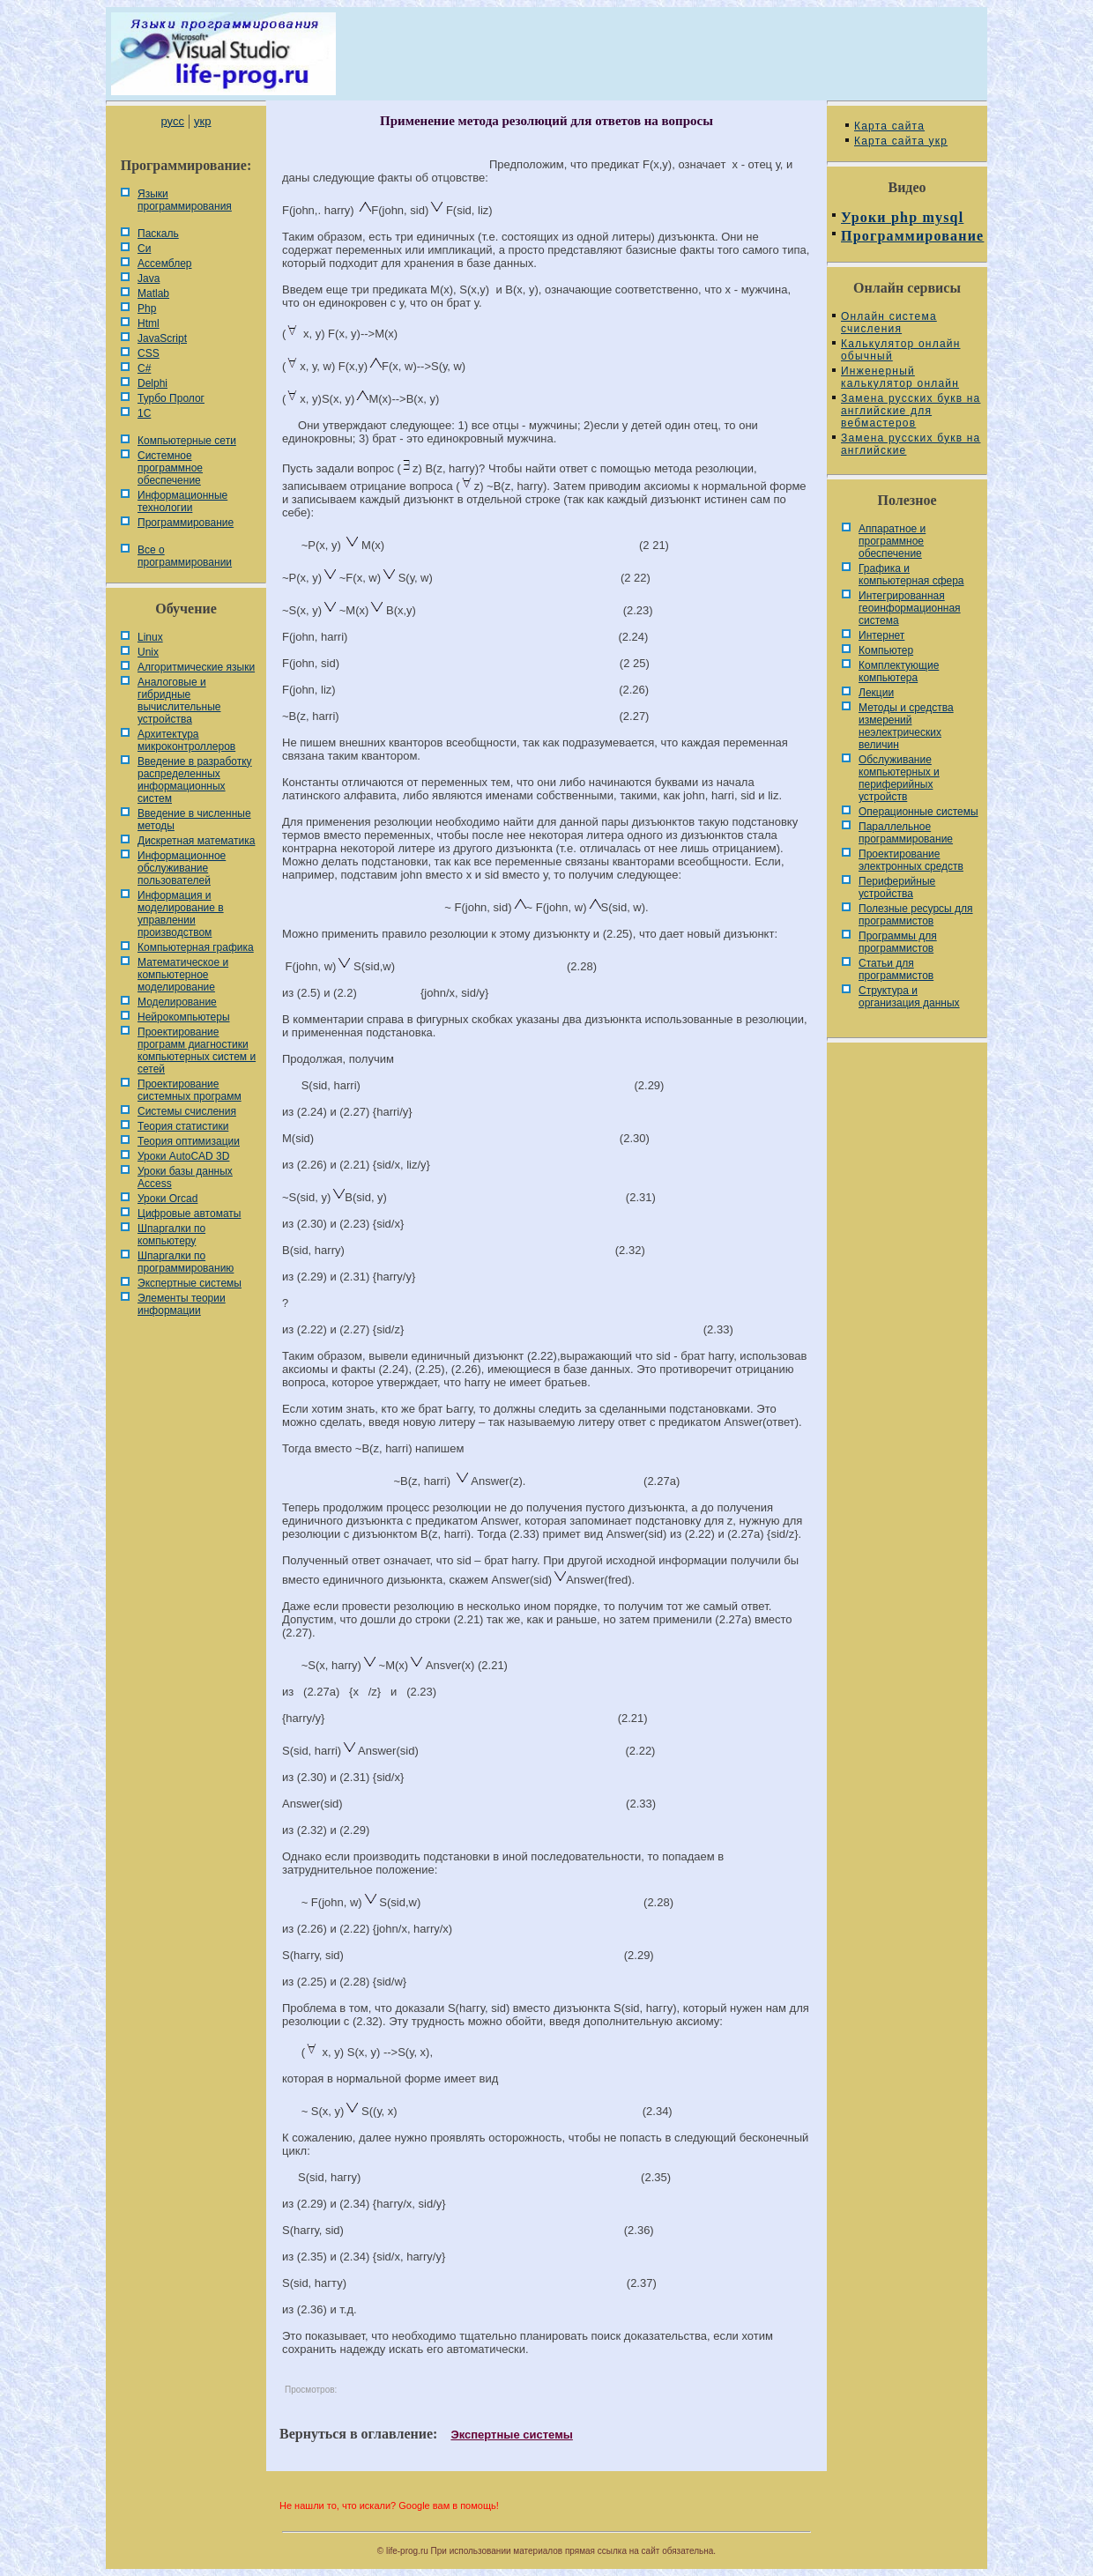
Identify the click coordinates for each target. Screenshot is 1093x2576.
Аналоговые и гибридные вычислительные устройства (179, 700)
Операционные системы (918, 811)
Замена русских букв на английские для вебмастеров (910, 410)
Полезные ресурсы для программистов (916, 914)
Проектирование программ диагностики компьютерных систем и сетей (197, 1050)
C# (144, 368)
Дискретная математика (196, 841)
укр (202, 121)
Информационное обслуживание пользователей (182, 868)
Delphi (152, 383)
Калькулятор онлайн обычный (901, 350)
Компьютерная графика (196, 947)
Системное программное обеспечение (170, 467)
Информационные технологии (182, 501)
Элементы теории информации (182, 1304)
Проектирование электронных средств (911, 860)
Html (149, 323)
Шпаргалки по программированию (186, 1262)
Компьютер (886, 650)
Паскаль (158, 233)
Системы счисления (187, 1111)
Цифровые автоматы (189, 1213)
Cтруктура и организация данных (909, 996)
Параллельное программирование (906, 832)
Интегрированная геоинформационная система (910, 608)
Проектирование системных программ (190, 1090)
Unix (148, 652)
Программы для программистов (898, 942)
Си (144, 248)
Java (149, 278)
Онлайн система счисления (889, 322)
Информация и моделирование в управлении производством (181, 914)
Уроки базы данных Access (185, 1177)
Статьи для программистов (896, 969)
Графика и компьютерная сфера (911, 574)
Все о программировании (185, 556)
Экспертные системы (190, 1283)
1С (144, 413)
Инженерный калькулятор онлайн (900, 377)
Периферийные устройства (897, 887)
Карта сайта (889, 126)
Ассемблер (164, 263)
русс (171, 121)
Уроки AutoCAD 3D (183, 1156)
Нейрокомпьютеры (184, 1017)
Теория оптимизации (189, 1141)
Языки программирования (185, 200)
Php (147, 308)
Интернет (881, 635)
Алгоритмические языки (196, 667)
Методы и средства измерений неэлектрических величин (906, 726)
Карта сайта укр (901, 141)
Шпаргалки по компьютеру (171, 1234)
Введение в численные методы (194, 819)
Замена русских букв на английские (910, 444)
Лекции (876, 693)
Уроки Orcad (167, 1198)
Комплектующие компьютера (899, 671)
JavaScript (162, 338)
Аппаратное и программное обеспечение (892, 541)
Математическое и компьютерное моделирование (183, 974)
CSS (149, 353)
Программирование (186, 522)
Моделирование (177, 1002)
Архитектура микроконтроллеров (186, 740)
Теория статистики (183, 1126)
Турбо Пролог (171, 398)
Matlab (153, 293)
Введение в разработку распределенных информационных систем (195, 780)
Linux (150, 637)
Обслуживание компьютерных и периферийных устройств (899, 778)
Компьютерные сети (187, 440)
